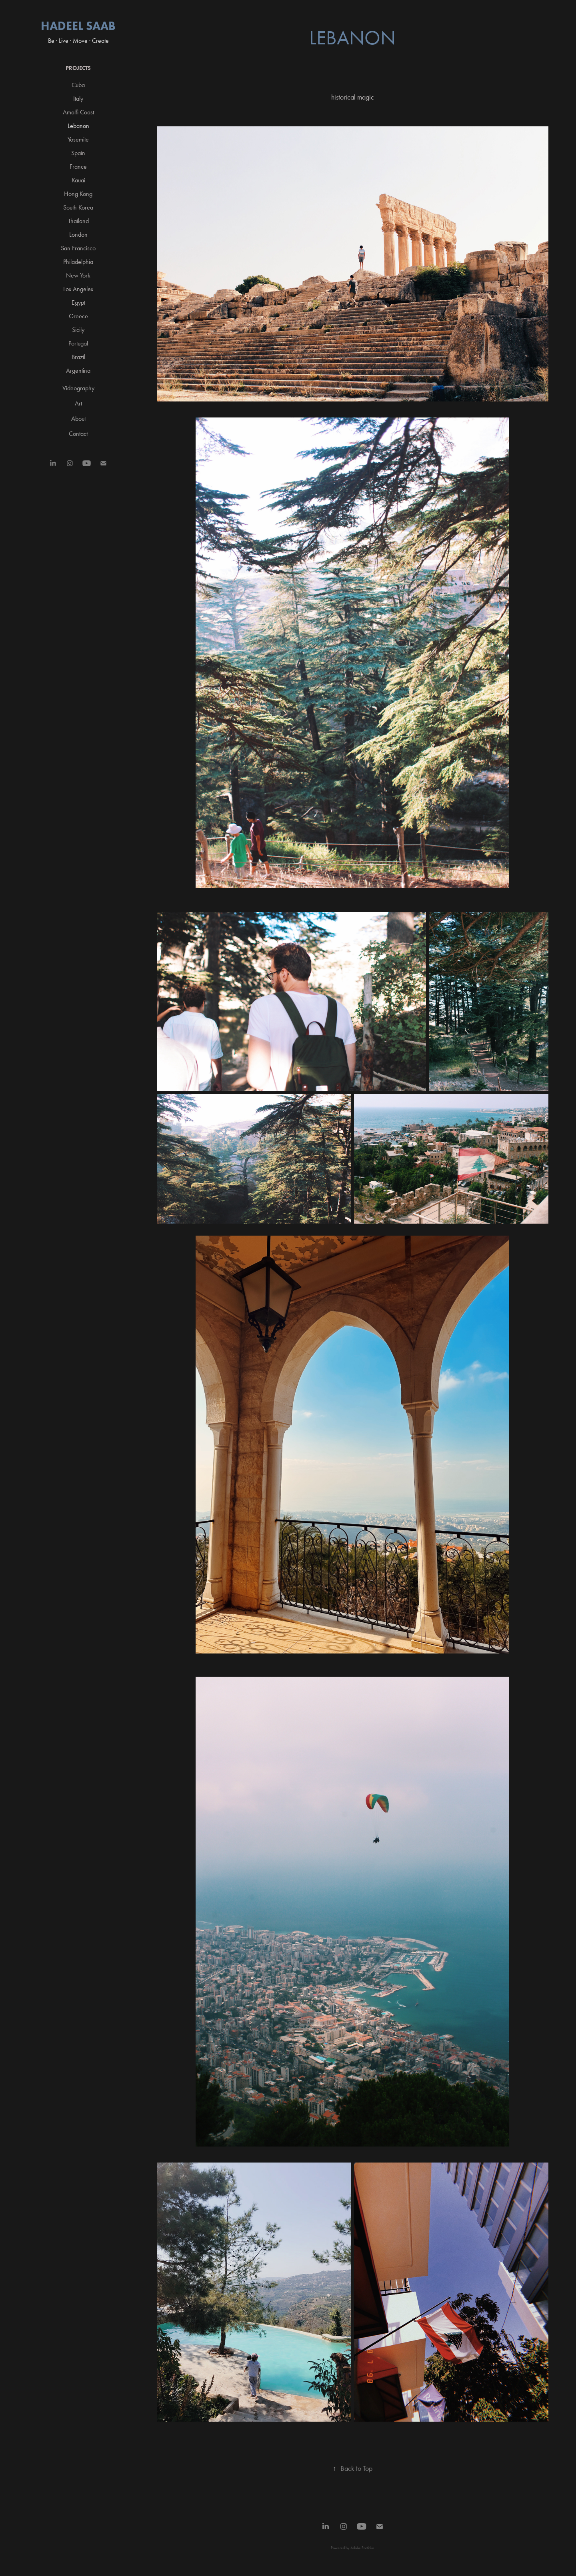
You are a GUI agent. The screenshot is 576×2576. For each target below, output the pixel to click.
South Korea (78, 207)
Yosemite (78, 139)
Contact (78, 433)
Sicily (78, 329)
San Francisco (78, 248)
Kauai (78, 180)
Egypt (78, 302)
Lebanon (78, 126)
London (78, 234)
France (78, 166)
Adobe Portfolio (362, 2548)
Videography (78, 388)
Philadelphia (78, 262)
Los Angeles (78, 289)
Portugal (78, 343)
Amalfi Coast (78, 112)
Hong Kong (78, 194)
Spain (78, 153)
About (78, 418)
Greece (78, 316)
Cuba (78, 85)
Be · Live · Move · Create (78, 40)
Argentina (78, 370)
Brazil (78, 357)
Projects (78, 68)
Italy (78, 98)
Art (78, 403)
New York (78, 275)
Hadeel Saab (78, 25)
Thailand (78, 221)
